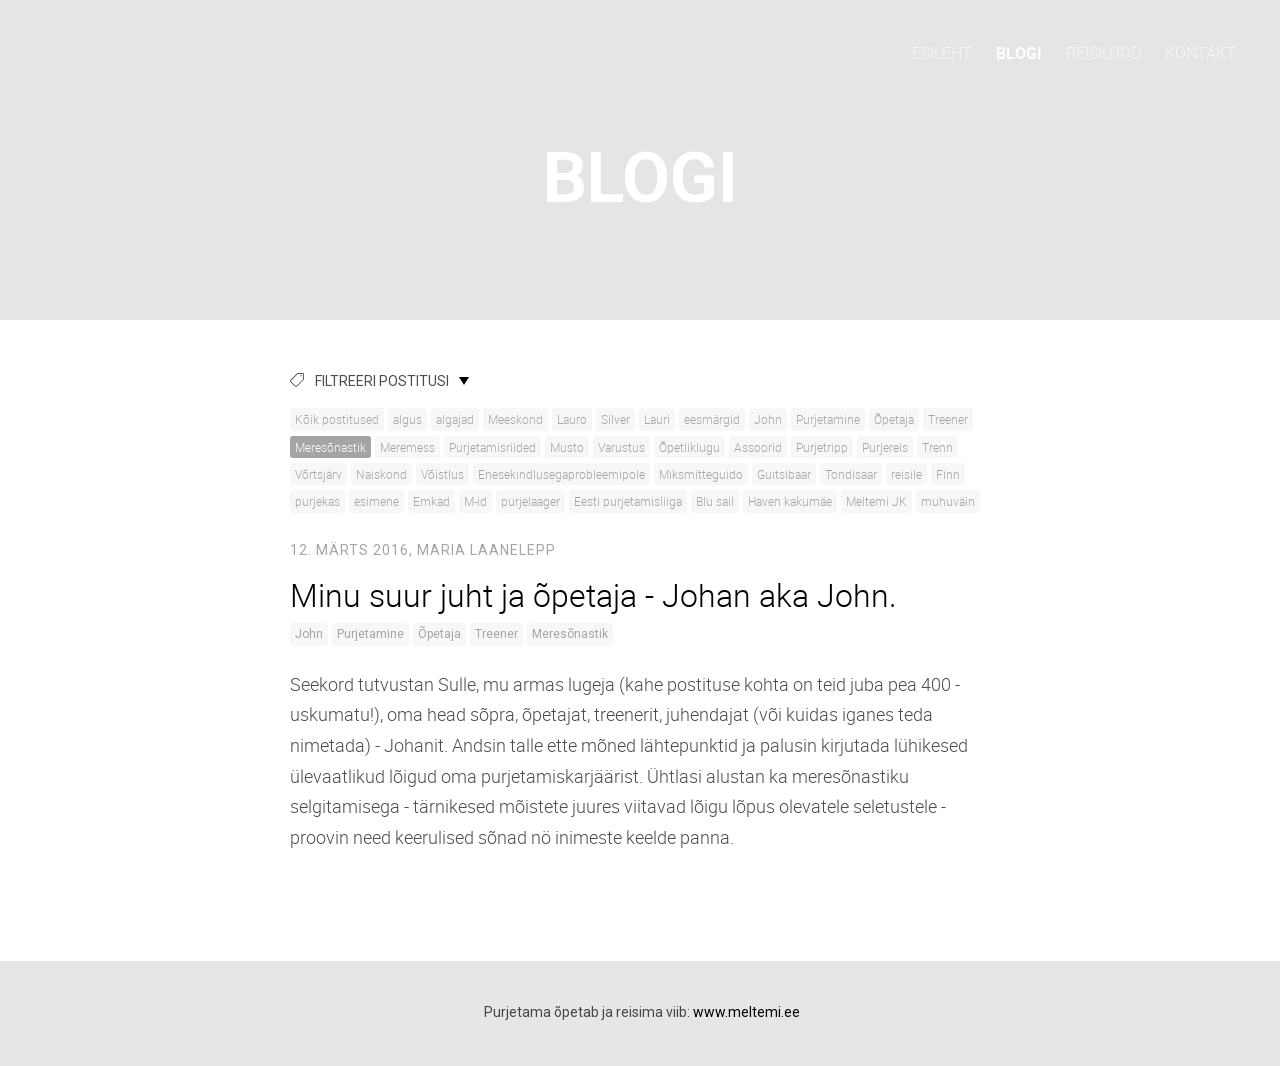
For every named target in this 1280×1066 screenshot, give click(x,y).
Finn (948, 474)
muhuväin (948, 501)
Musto (567, 447)
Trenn (937, 447)
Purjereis (885, 447)
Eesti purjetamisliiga (628, 501)
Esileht (942, 53)
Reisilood (1103, 53)
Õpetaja (894, 419)
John (768, 419)
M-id (475, 501)
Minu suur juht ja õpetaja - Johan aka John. (593, 594)
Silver (615, 419)
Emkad (431, 501)
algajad (455, 419)
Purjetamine (828, 419)
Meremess (407, 447)
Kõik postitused (337, 419)
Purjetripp (822, 447)
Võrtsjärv (318, 474)
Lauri (657, 419)
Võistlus (442, 474)
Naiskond (381, 474)
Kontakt (1200, 53)
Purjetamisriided (492, 447)
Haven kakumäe (790, 501)
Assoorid (758, 447)
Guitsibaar (784, 474)
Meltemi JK (876, 501)
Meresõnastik (330, 447)
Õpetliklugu (689, 447)
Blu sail (715, 501)
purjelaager (530, 501)
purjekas (317, 501)
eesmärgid (712, 419)
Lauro (572, 419)
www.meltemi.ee (746, 1012)
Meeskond (515, 419)
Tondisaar (851, 474)
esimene (376, 501)
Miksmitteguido (701, 474)
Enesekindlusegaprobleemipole (561, 474)
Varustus (621, 447)
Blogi (1019, 53)
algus (407, 419)
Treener (948, 419)
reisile (906, 474)
